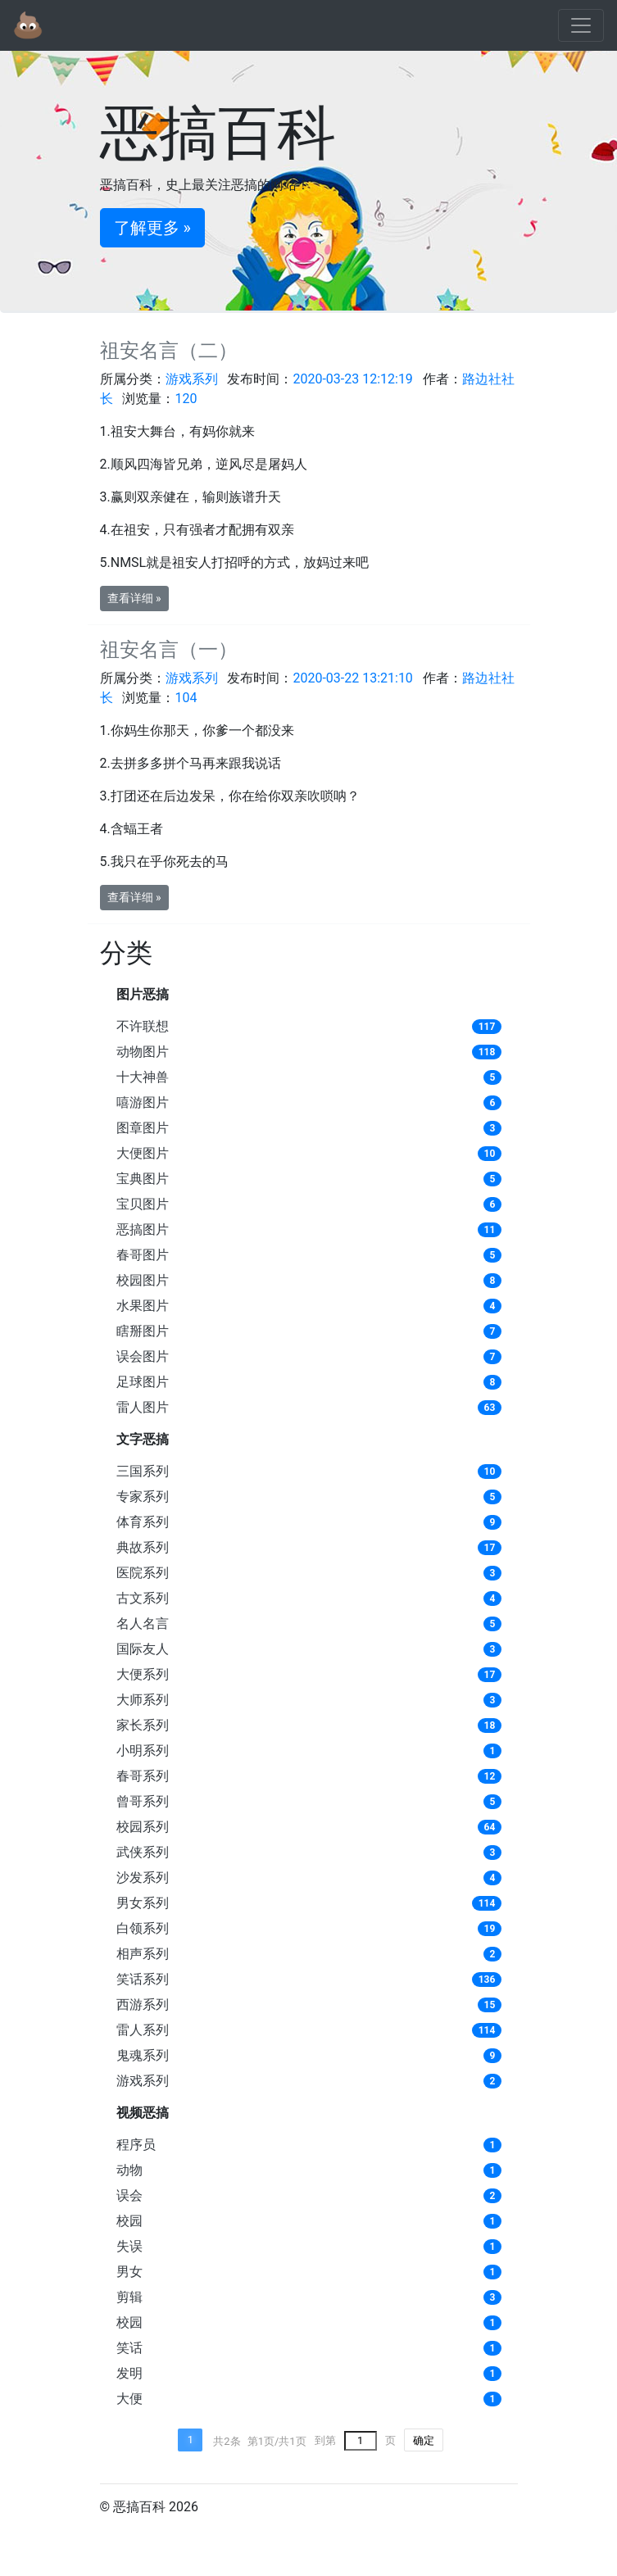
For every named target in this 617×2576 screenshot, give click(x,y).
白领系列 (142, 1928)
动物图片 (142, 1051)
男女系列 (142, 1903)
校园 (129, 2221)
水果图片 (142, 1305)
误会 (129, 2195)
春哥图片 (142, 1255)
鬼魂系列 (142, 2055)
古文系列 (142, 1598)
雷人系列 (142, 2030)
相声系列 (142, 1953)
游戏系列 (142, 2080)
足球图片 (142, 1382)
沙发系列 (142, 1877)
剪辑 (129, 2297)
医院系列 (142, 1573)
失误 (129, 2246)
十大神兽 (142, 1077)
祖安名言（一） (169, 649)
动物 (129, 2170)
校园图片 (142, 1280)
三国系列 (142, 1471)
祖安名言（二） (169, 350)
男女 (129, 2271)
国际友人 (142, 1649)
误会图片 (142, 1356)
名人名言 (142, 1623)
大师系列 (142, 1700)
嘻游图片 (142, 1102)
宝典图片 (142, 1178)
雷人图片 (142, 1407)
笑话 (129, 2348)
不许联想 (142, 1026)
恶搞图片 (142, 1229)
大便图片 (142, 1153)
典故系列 (142, 1547)
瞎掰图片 (142, 1331)
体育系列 (142, 1522)
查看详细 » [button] (134, 598)
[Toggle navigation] (581, 25)
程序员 (136, 2144)
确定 (423, 2440)
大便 (129, 2398)
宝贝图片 (142, 1204)
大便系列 (142, 1674)
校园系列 (142, 1826)
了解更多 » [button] (152, 228)
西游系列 (142, 2004)
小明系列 (142, 1750)
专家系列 (142, 1496)
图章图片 (142, 1128)
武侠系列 (142, 1852)
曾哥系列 (142, 1801)
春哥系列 (142, 1776)
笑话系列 (142, 1979)
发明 (129, 2373)
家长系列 (142, 1725)
